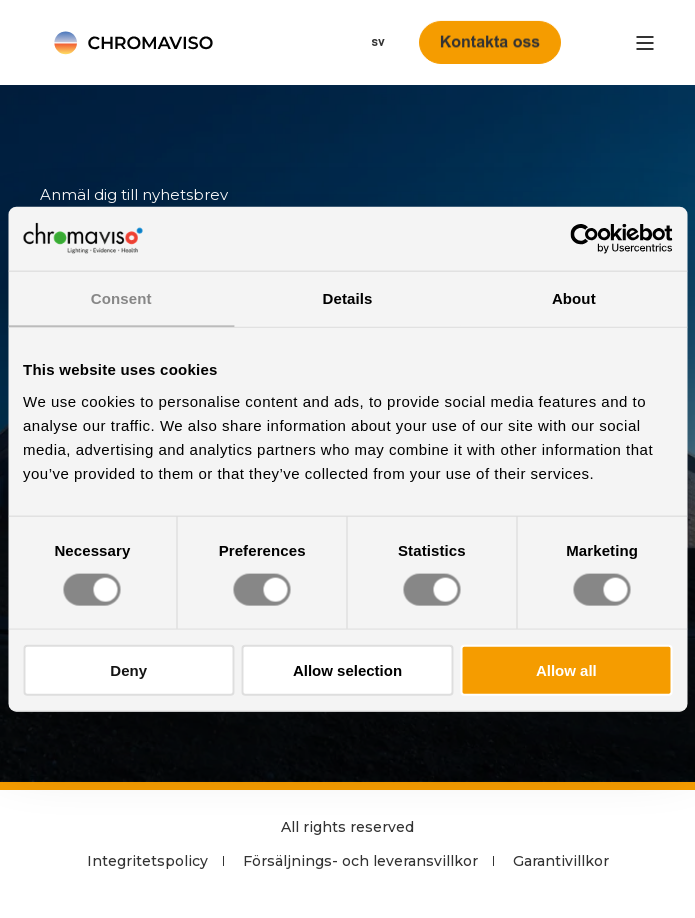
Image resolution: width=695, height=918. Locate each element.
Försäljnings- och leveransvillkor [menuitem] (360, 861)
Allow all (566, 669)
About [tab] (574, 298)
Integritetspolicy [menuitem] (147, 861)
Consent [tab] (121, 298)
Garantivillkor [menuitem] (561, 861)
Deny (128, 669)
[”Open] (645, 43)
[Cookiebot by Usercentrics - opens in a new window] (584, 239)
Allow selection (347, 669)
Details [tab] (348, 298)
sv (378, 41)
